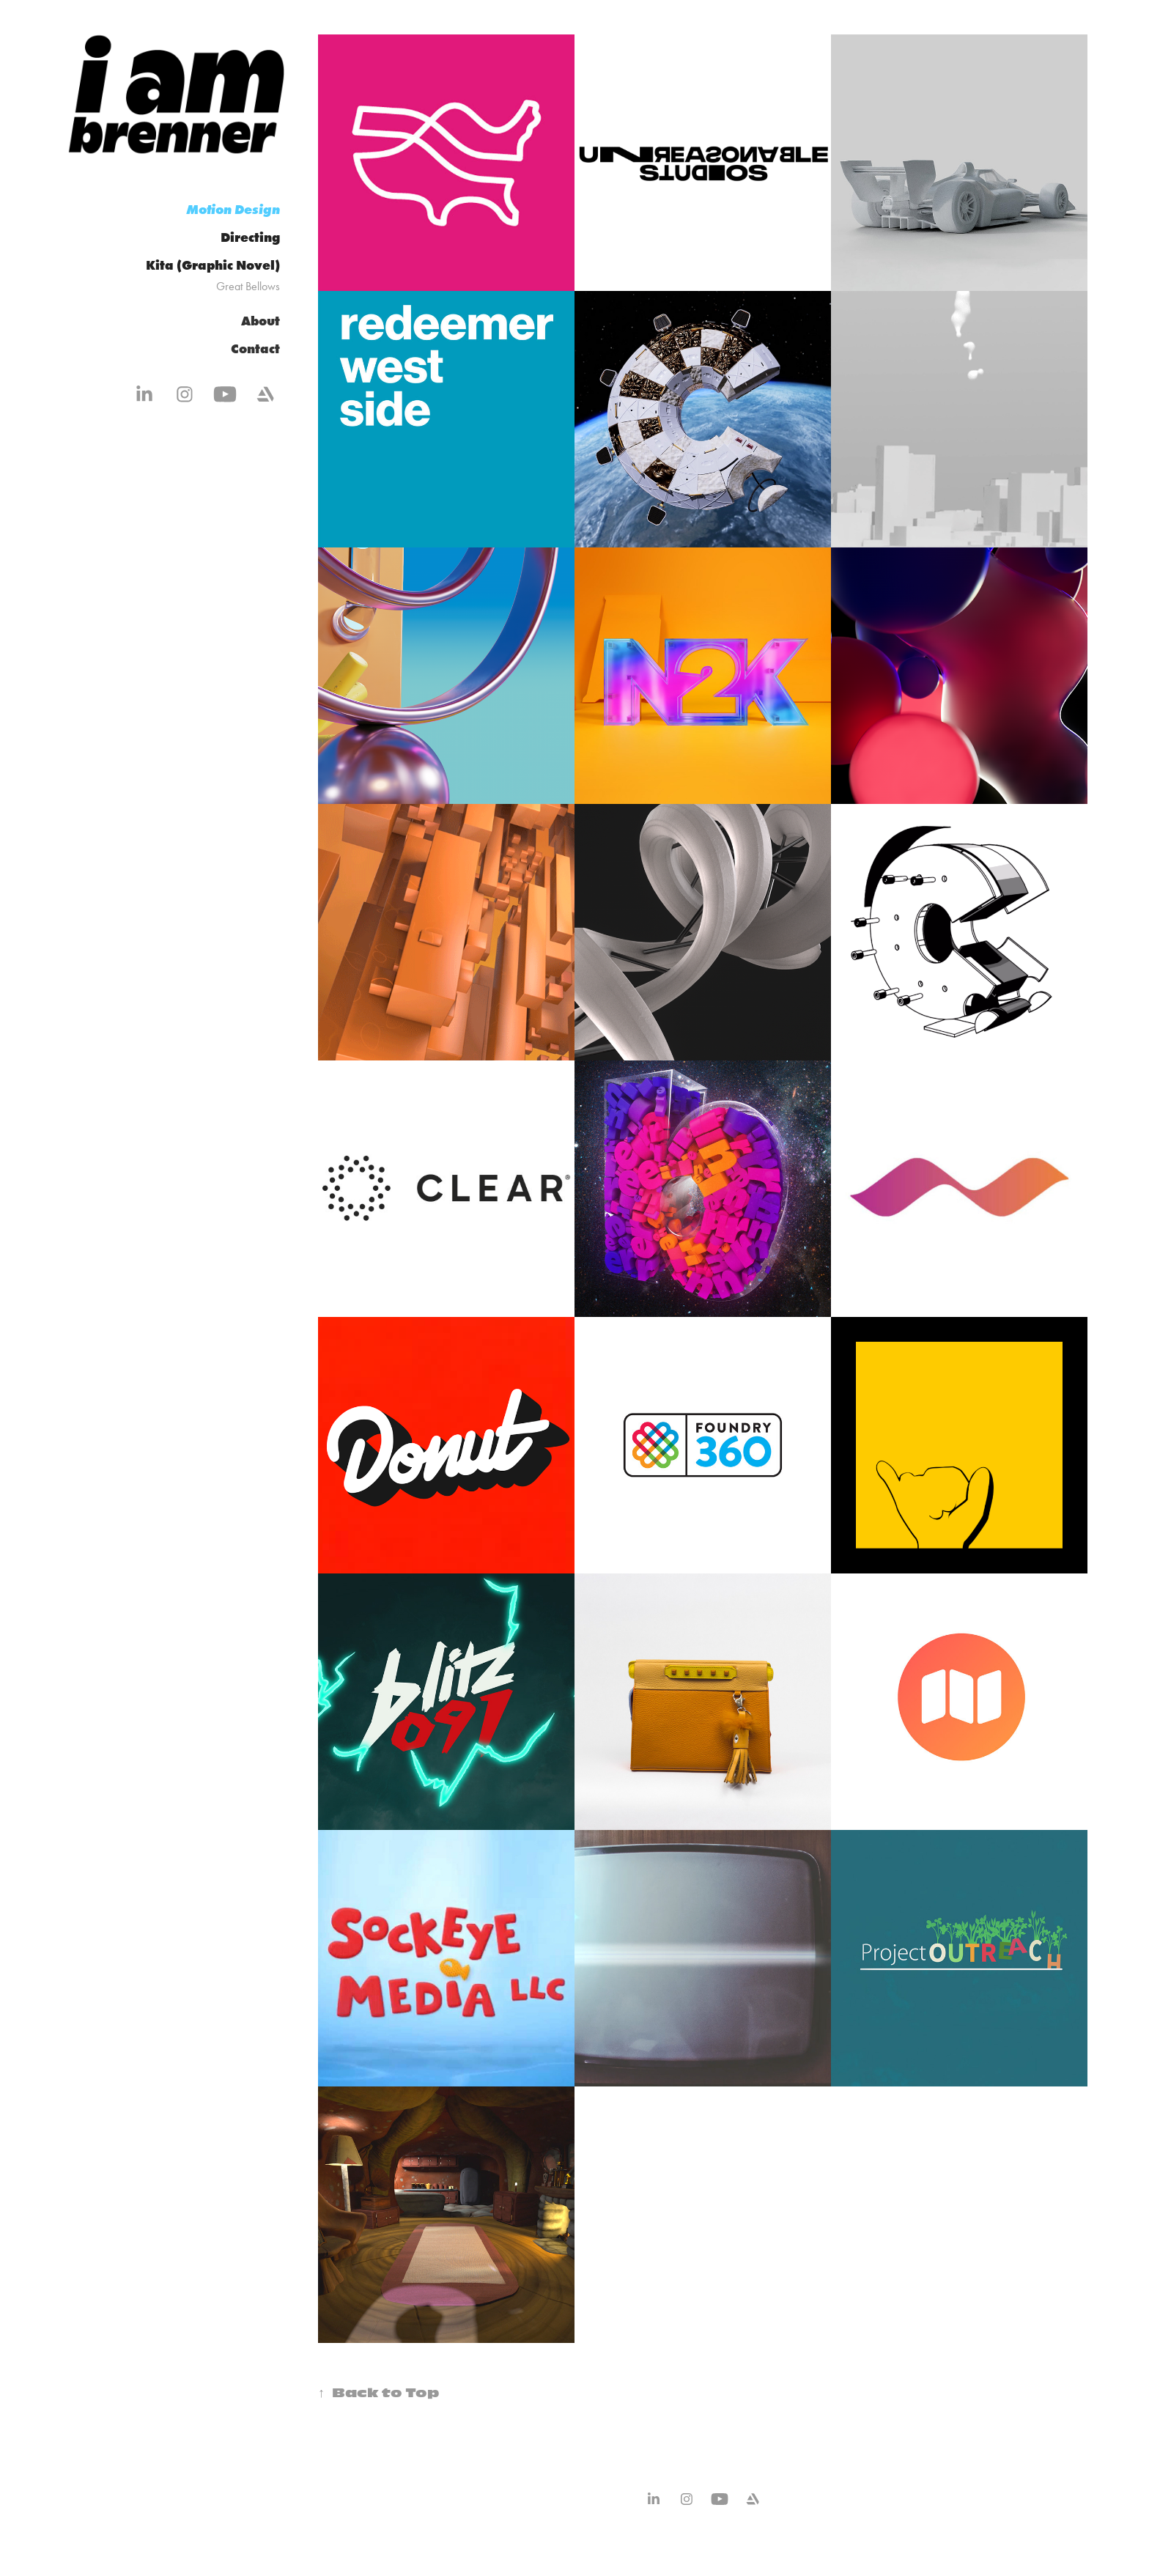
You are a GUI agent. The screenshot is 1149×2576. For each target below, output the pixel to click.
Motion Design (233, 209)
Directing (250, 237)
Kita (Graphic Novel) (213, 265)
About (260, 321)
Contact (255, 349)
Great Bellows (248, 286)
